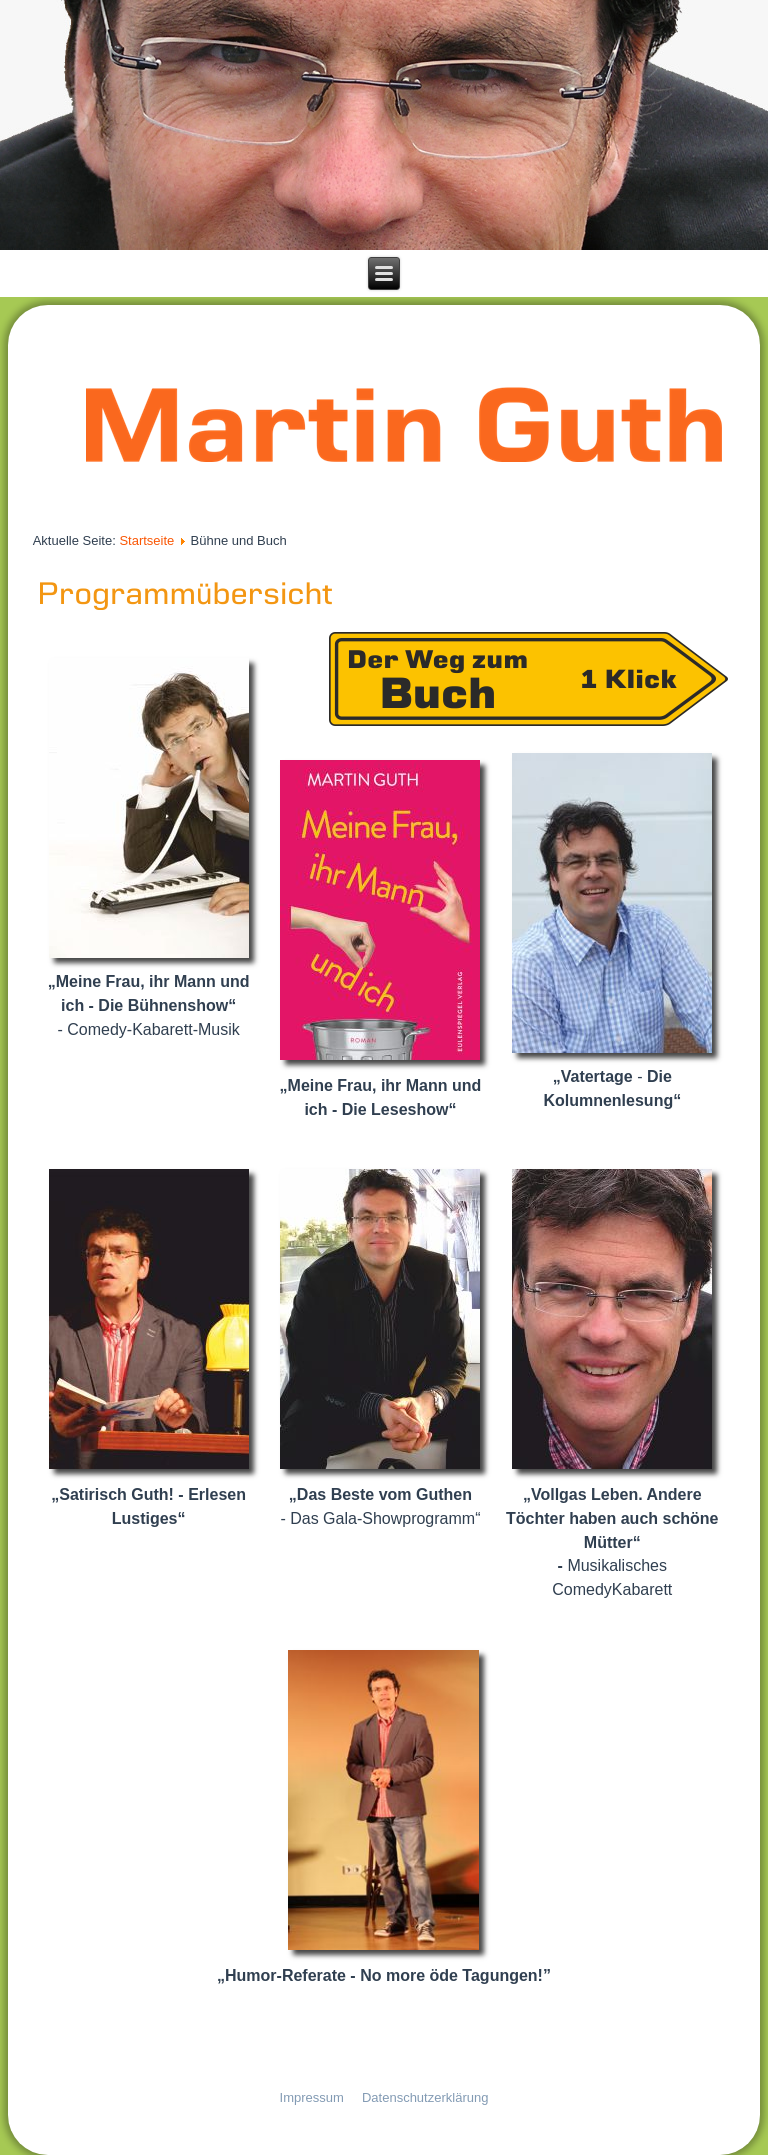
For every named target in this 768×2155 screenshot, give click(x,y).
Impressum (312, 2097)
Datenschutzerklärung (425, 2097)
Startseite (146, 540)
